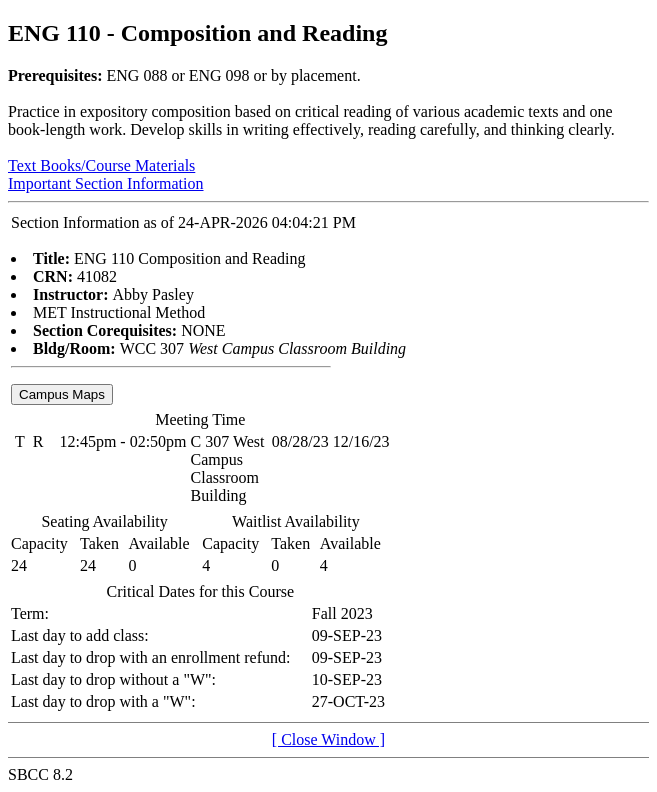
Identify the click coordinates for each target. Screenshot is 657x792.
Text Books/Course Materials (101, 165)
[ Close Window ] (328, 739)
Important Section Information (106, 183)
